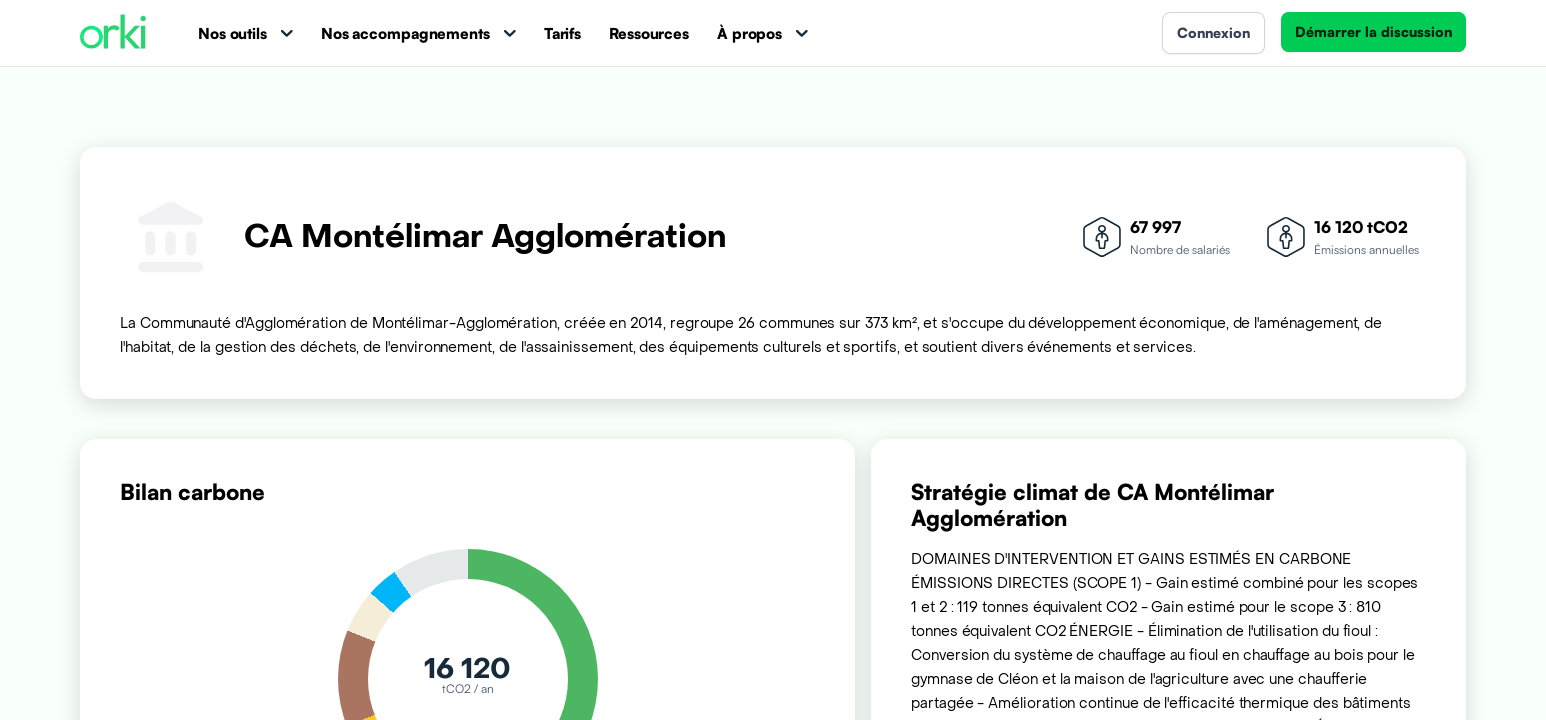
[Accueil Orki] (113, 33)
